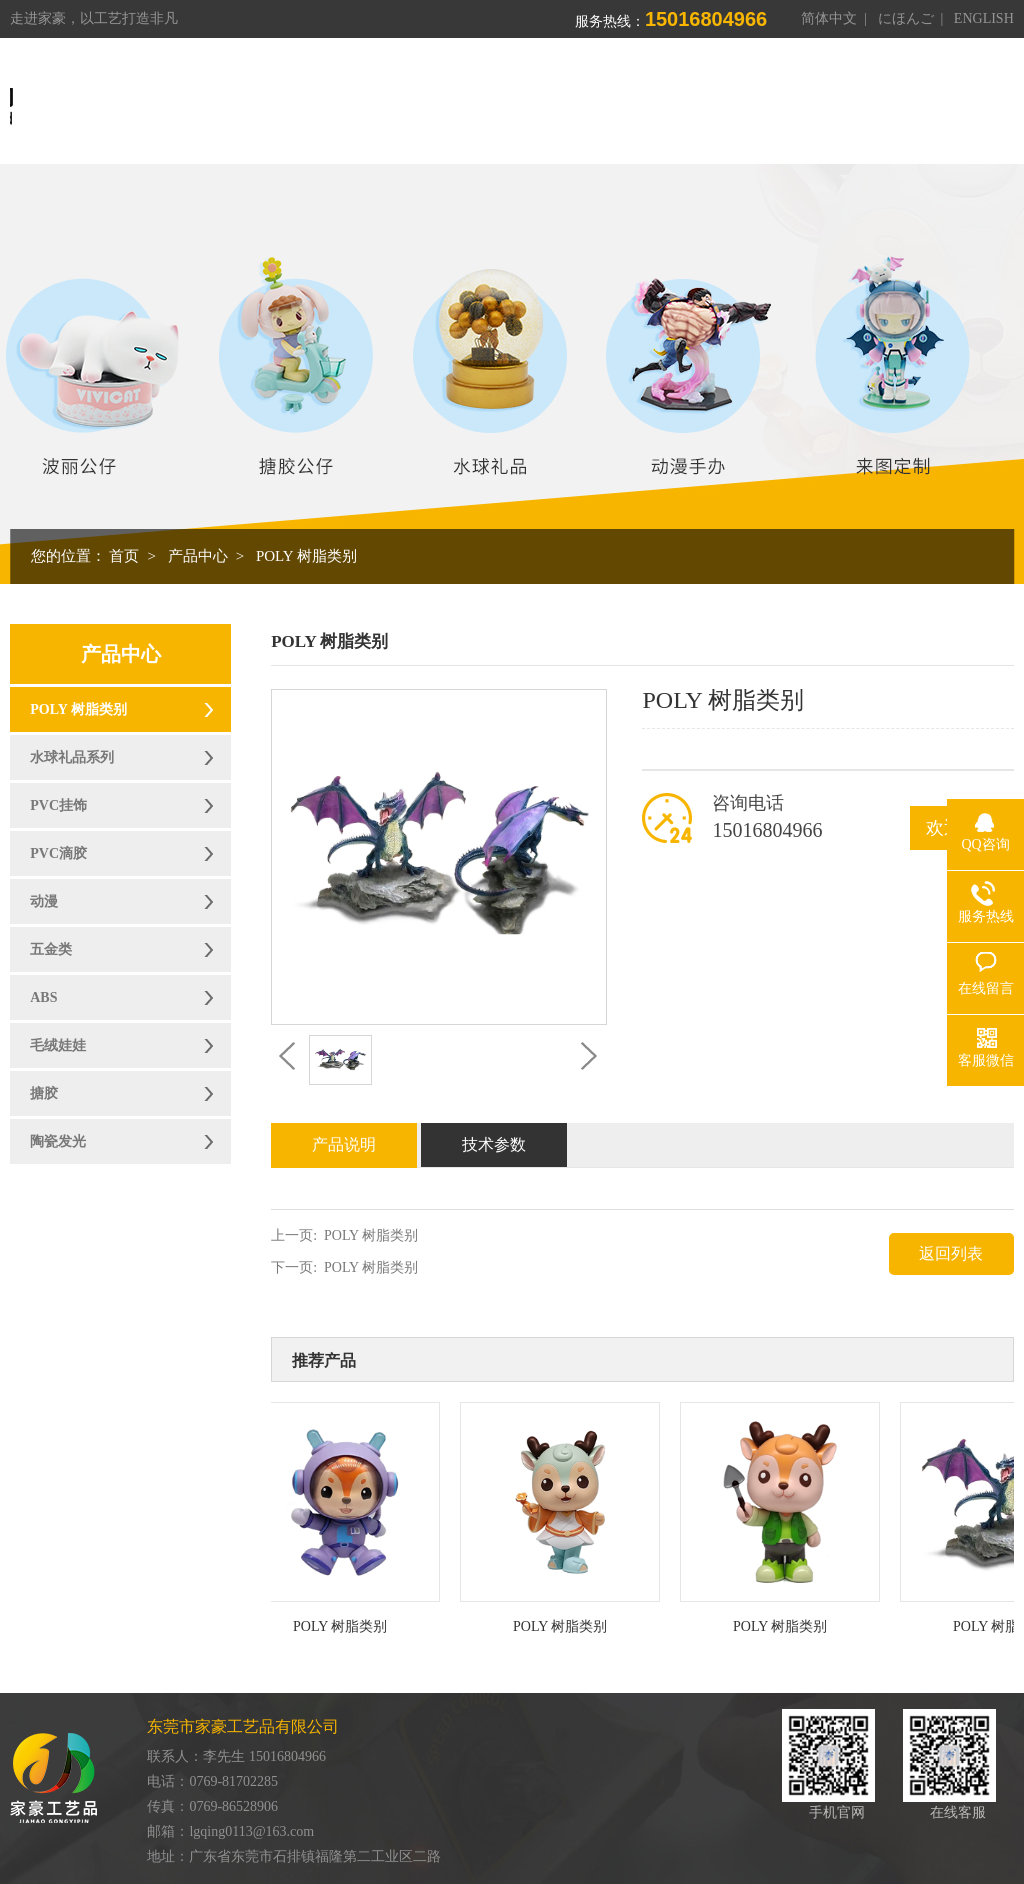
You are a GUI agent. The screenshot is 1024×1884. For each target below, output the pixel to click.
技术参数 (494, 1144)
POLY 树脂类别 (306, 556)
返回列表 (951, 1253)
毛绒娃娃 (58, 1045)
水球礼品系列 (72, 757)
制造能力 (669, 99)
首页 (403, 99)
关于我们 (481, 99)
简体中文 (829, 18)
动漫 (44, 901)
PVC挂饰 (58, 805)
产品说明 (344, 1144)
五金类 (51, 949)
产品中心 (575, 99)
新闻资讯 (857, 99)
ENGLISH (984, 18)
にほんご (906, 18)
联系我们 (951, 99)
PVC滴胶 (58, 853)
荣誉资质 (763, 99)
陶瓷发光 (58, 1141)
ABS (43, 997)
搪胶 (44, 1093)
